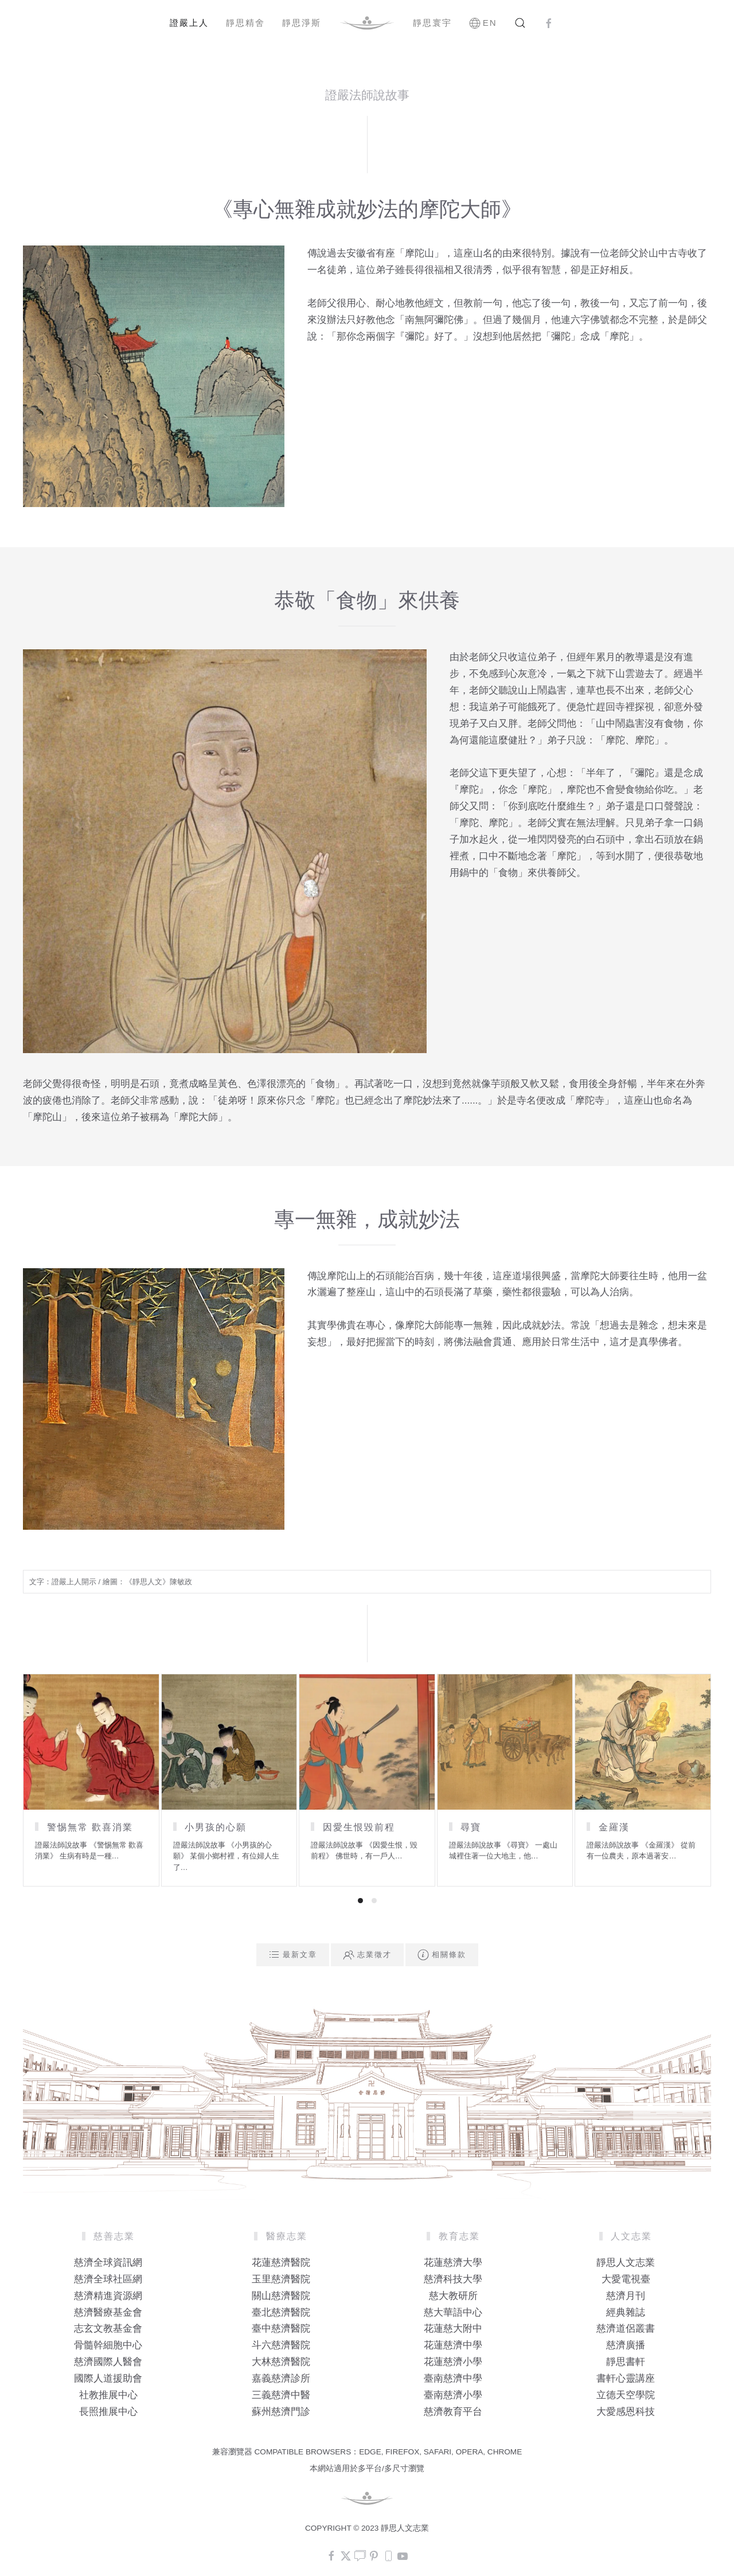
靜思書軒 (625, 2361)
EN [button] (483, 23)
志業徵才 (367, 1955)
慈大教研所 (453, 2295)
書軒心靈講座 (625, 2378)
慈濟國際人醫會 (108, 2361)
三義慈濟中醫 (281, 2395)
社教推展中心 (108, 2395)
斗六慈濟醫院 (281, 2345)
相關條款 (441, 1955)
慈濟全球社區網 (108, 2279)
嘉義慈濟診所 (281, 2378)
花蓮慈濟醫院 (281, 2262)
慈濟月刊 (625, 2295)
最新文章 (292, 1955)
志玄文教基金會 (108, 2328)
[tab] (360, 1900)
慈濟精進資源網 (108, 2295)
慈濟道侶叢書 (625, 2328)
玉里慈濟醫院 (281, 2279)
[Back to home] (367, 23)
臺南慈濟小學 (453, 2395)
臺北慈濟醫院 (281, 2312)
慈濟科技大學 (453, 2279)
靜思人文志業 (625, 2262)
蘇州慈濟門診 (281, 2411)
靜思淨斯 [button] (301, 23)
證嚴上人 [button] (189, 23)
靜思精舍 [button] (245, 23)
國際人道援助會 (108, 2378)
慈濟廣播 (625, 2345)
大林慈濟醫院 (281, 2361)
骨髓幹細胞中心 (108, 2345)
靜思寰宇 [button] (432, 23)
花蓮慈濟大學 (453, 2262)
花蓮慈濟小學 (453, 2361)
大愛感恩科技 (625, 2411)
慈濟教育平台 (453, 2411)
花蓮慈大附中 (453, 2328)
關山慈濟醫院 (281, 2295)
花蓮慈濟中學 (453, 2345)
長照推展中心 (108, 2411)
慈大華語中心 (453, 2312)
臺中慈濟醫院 (281, 2328)
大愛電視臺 (626, 2279)
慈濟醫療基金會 (108, 2312)
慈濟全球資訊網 (108, 2262)
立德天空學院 (625, 2395)
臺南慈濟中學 (453, 2378)
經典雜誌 (625, 2312)
